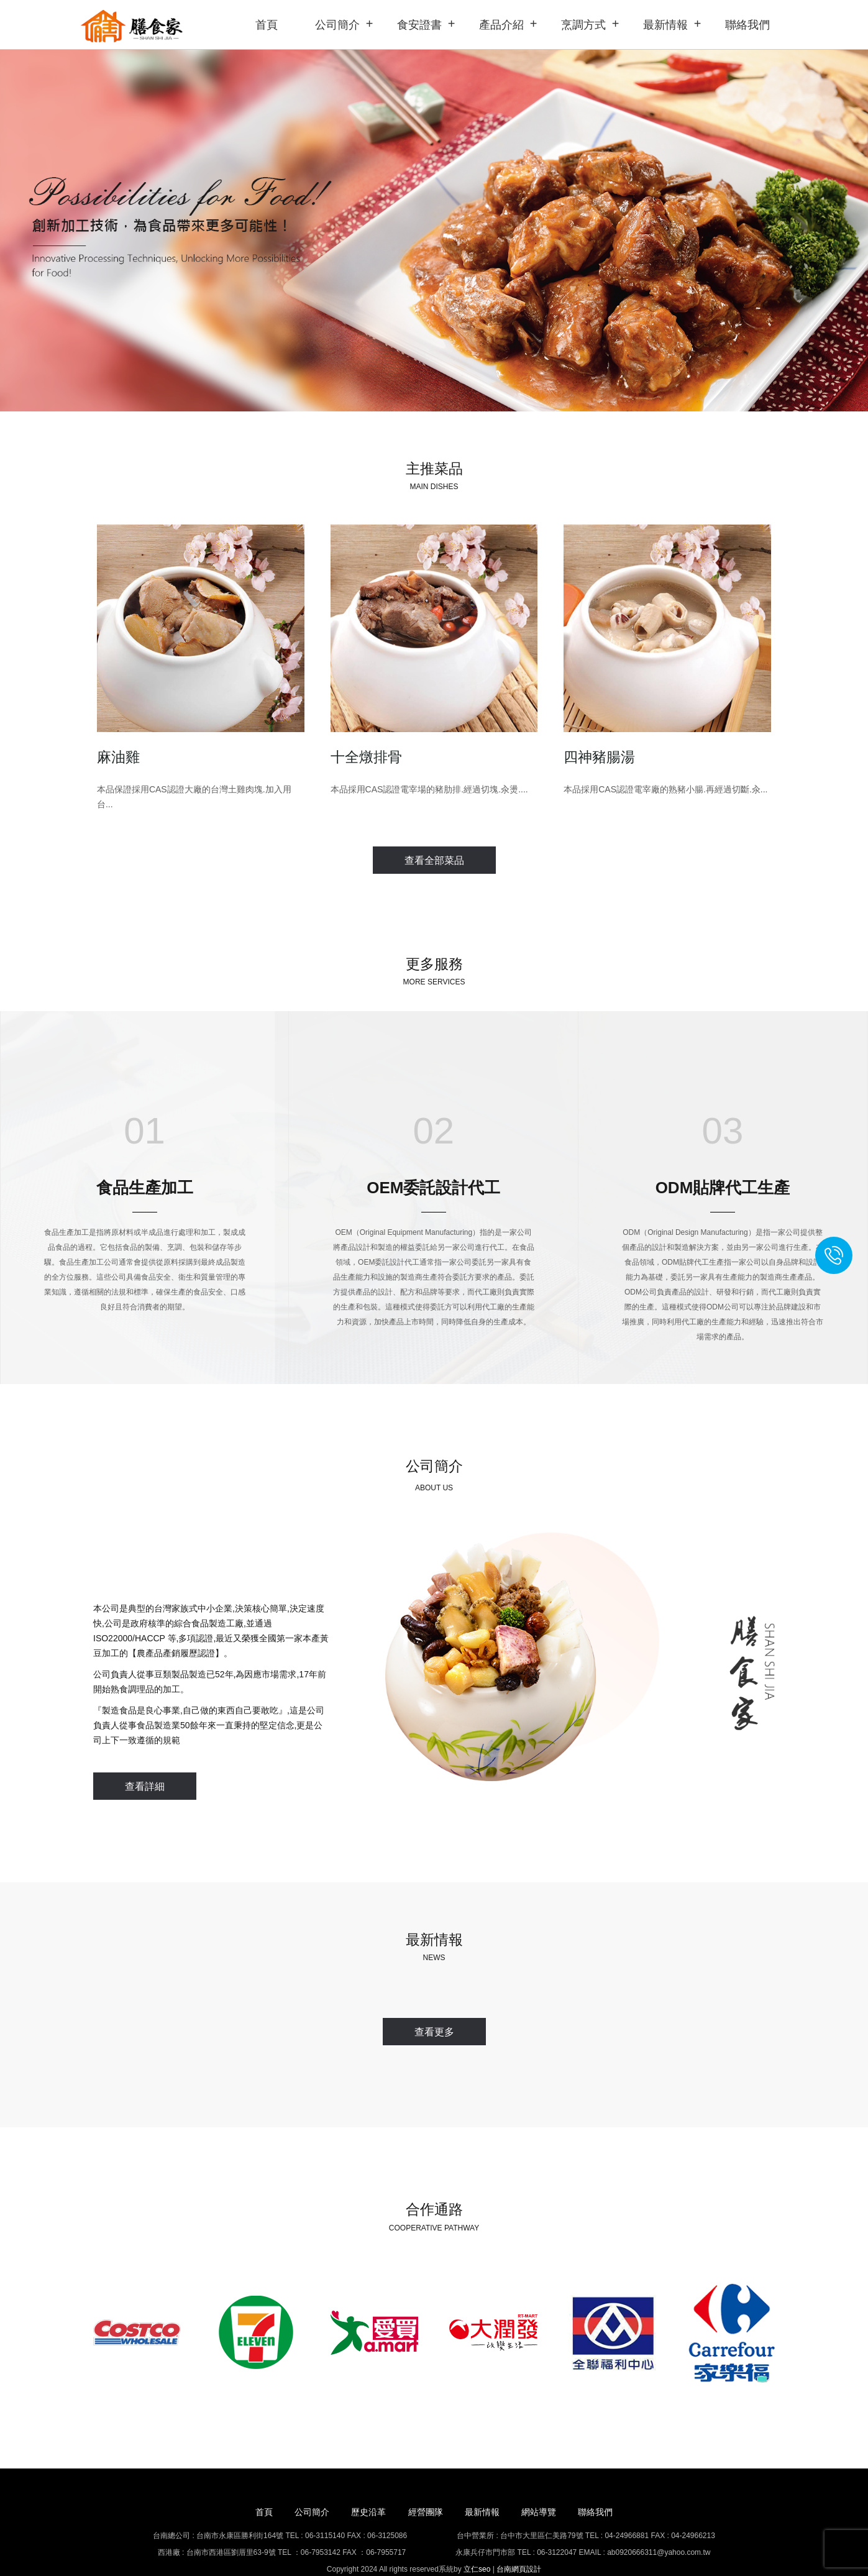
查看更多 (434, 2015)
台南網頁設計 (518, 2545)
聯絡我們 (747, 25)
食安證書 (419, 25)
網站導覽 (548, 2488)
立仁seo (477, 2545)
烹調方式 (583, 25)
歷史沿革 (363, 2488)
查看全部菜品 (434, 859)
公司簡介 (337, 25)
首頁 (266, 25)
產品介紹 (501, 25)
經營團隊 (425, 2488)
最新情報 (665, 25)
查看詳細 (145, 1777)
